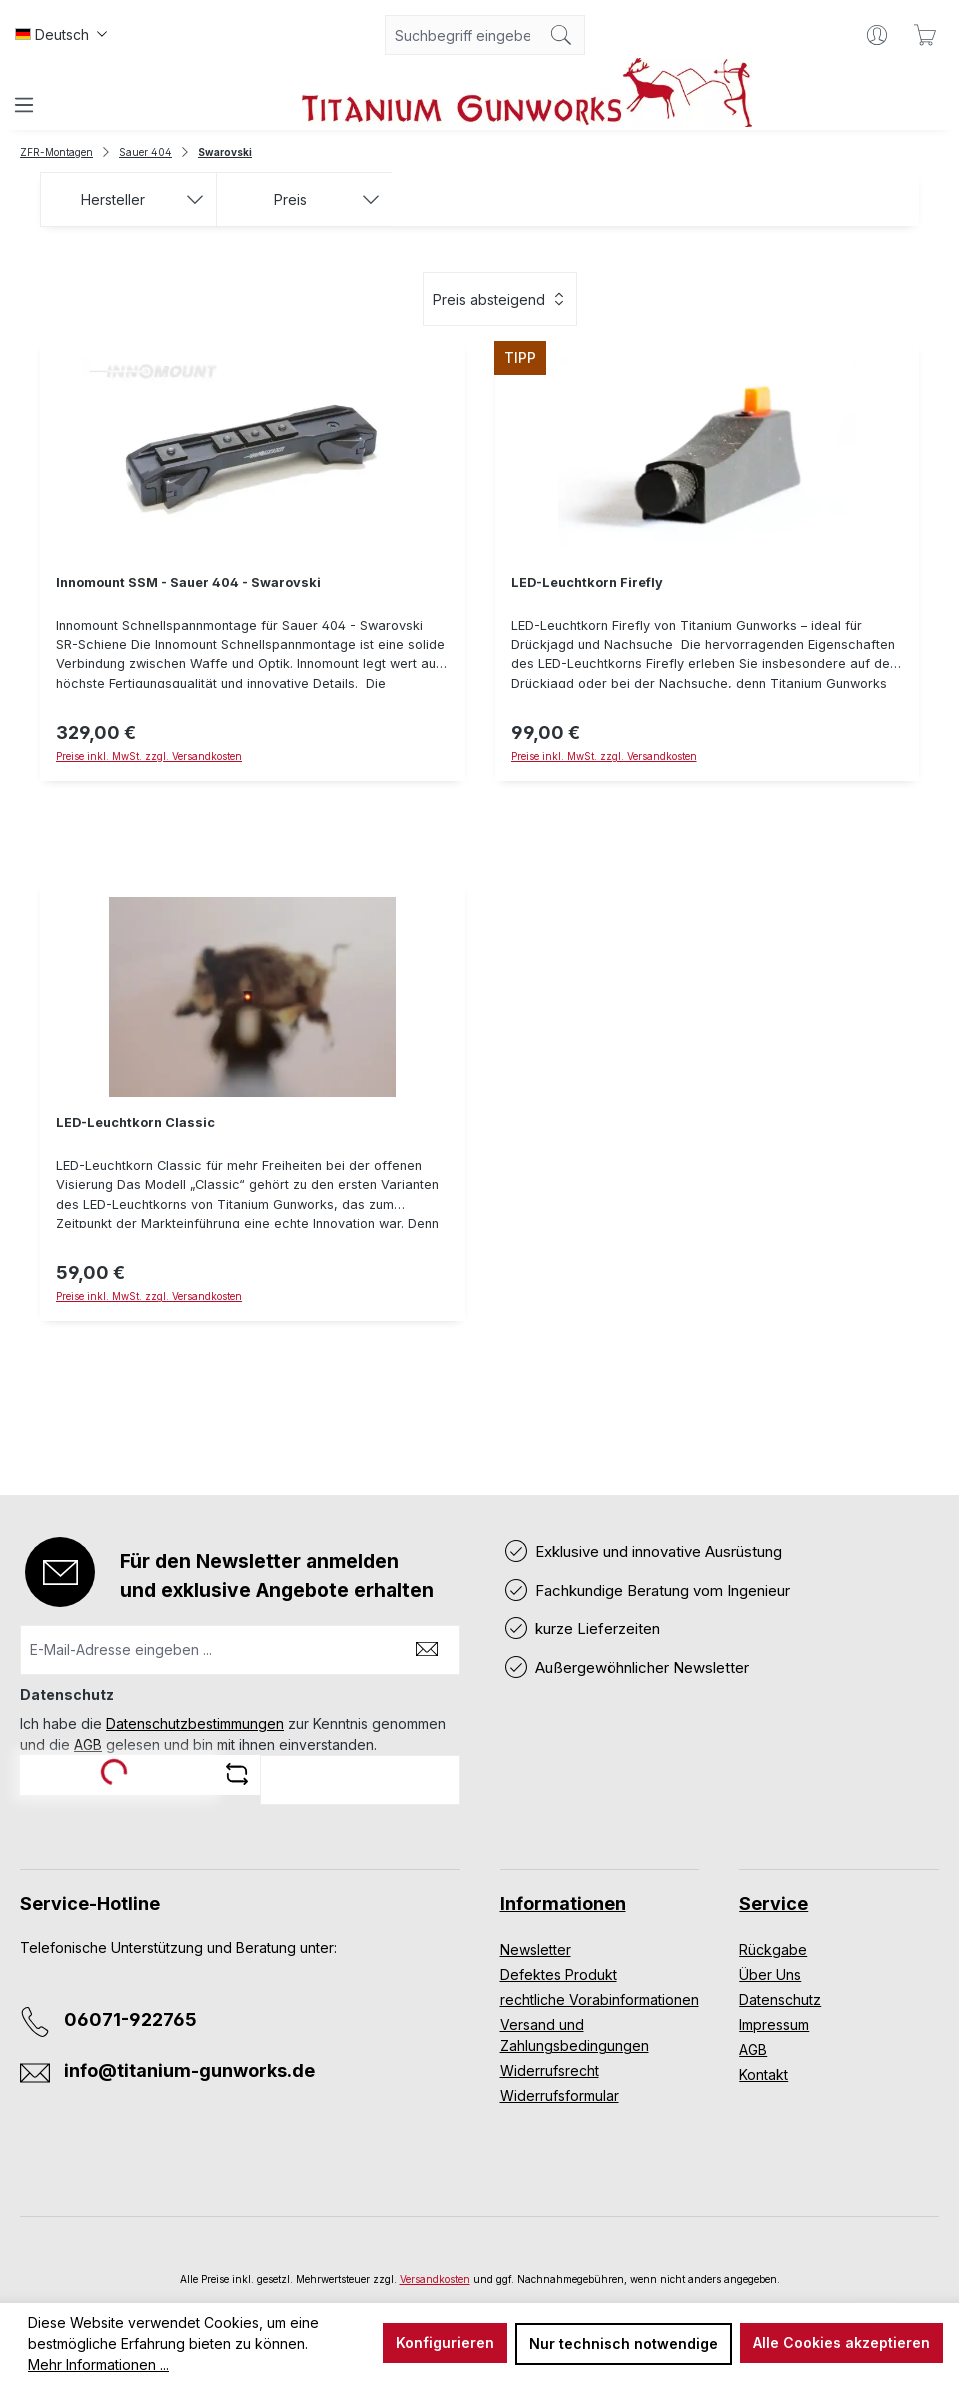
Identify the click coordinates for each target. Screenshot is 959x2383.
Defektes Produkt (558, 1974)
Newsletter (535, 1949)
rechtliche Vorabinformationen (599, 1999)
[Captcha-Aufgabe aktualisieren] (236, 1774)
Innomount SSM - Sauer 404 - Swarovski (188, 582)
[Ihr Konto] (877, 35)
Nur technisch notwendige (623, 2343)
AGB (88, 1744)
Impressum (774, 2024)
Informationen (563, 1903)
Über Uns (770, 1974)
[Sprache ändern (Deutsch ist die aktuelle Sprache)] (61, 35)
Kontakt (763, 2074)
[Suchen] (561, 35)
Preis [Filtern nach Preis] (327, 199)
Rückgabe (773, 1949)
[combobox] (462, 35)
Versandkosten (435, 2279)
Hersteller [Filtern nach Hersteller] (142, 199)
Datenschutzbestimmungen (195, 1723)
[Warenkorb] (925, 35)
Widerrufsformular (559, 2095)
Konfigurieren (445, 2342)
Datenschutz (780, 1999)
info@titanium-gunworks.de (189, 2070)
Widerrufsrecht (549, 2070)
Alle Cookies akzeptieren (841, 2342)
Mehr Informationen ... (98, 2364)
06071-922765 (130, 2019)
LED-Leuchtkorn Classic (135, 1122)
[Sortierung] (500, 299)
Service (773, 1903)
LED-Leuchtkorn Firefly (587, 582)
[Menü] (24, 105)
